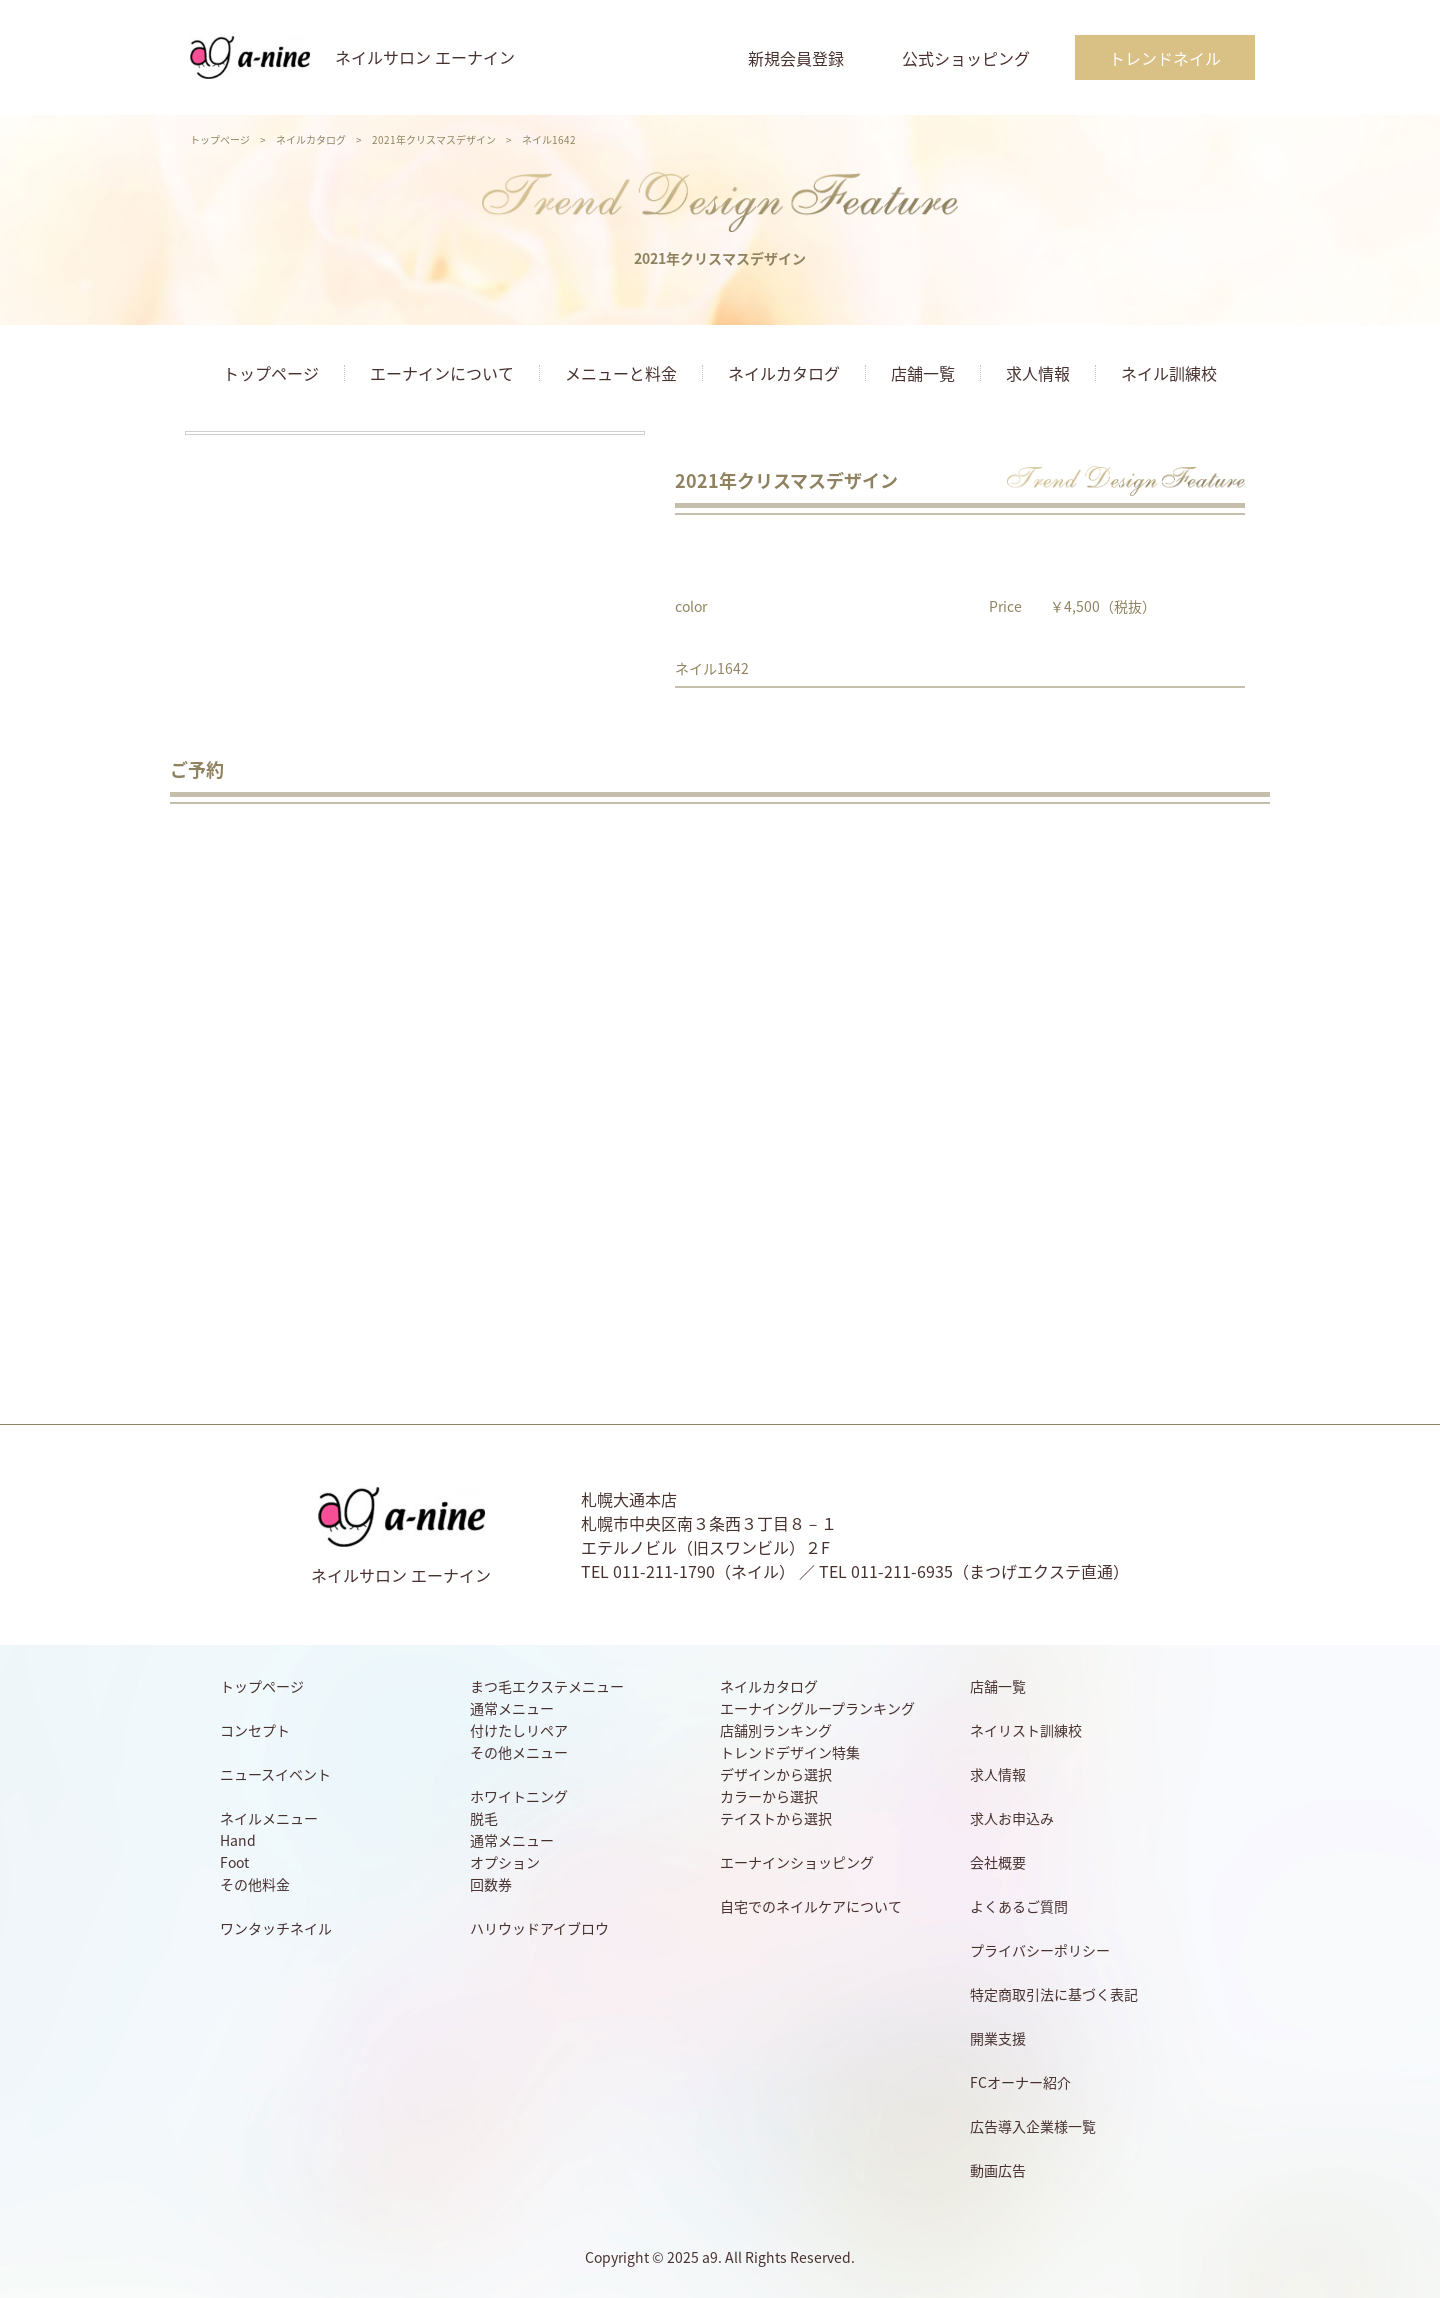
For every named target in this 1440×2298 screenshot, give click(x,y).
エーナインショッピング (797, 1862)
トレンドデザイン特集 (790, 1752)
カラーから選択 (769, 1796)
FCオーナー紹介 (1020, 2082)
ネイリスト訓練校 (1026, 1730)
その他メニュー (519, 1752)
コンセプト (255, 1730)
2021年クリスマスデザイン (434, 139)
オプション (505, 1862)
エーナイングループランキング (817, 1708)
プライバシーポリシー (1040, 1950)
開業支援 (998, 2038)
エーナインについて (442, 373)
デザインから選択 (776, 1774)
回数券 (491, 1884)
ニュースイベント (275, 1774)
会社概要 (998, 1862)
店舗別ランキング (776, 1730)
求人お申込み (1012, 1818)
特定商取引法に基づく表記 (1054, 1994)
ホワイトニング (519, 1796)
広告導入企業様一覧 (1033, 2126)
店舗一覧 (923, 373)
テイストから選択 (776, 1818)
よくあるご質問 (1019, 1906)
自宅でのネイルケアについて (811, 1906)
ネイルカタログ (311, 139)
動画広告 (998, 2170)
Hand (238, 1840)
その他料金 (255, 1884)
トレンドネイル (1165, 58)
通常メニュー (512, 1708)
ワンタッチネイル (276, 1928)
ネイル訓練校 (1169, 373)
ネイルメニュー (269, 1818)
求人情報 (1038, 373)
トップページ (220, 139)
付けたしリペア (519, 1730)
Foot (234, 1862)
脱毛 (484, 1818)
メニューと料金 (621, 373)
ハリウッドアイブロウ (539, 1928)
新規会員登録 (796, 58)
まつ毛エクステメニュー (547, 1686)
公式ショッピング (966, 58)
